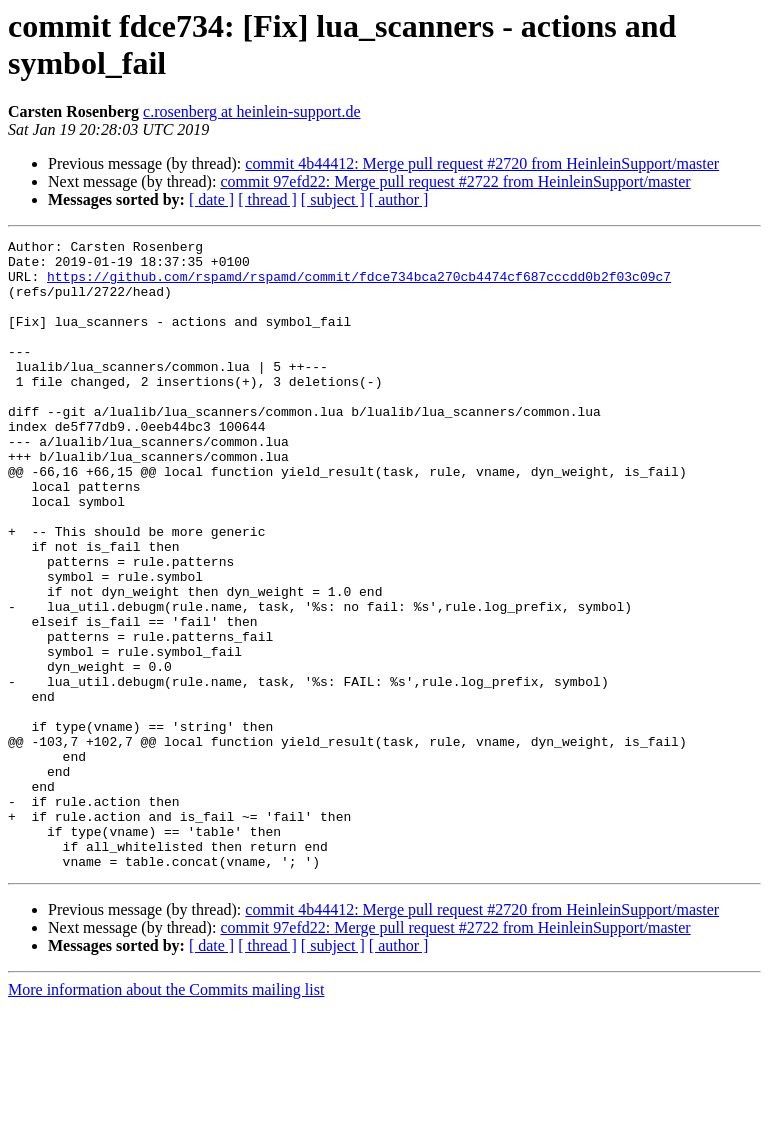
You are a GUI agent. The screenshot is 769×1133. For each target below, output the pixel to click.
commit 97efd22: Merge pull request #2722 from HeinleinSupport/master (455, 181)
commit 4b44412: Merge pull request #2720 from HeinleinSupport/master (482, 163)
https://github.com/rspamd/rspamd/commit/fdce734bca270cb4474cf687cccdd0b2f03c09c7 (359, 285)
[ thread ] (267, 199)
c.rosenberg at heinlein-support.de (251, 111)
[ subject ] (333, 199)
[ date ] (211, 199)
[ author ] (399, 199)
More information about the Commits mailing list (166, 1115)
